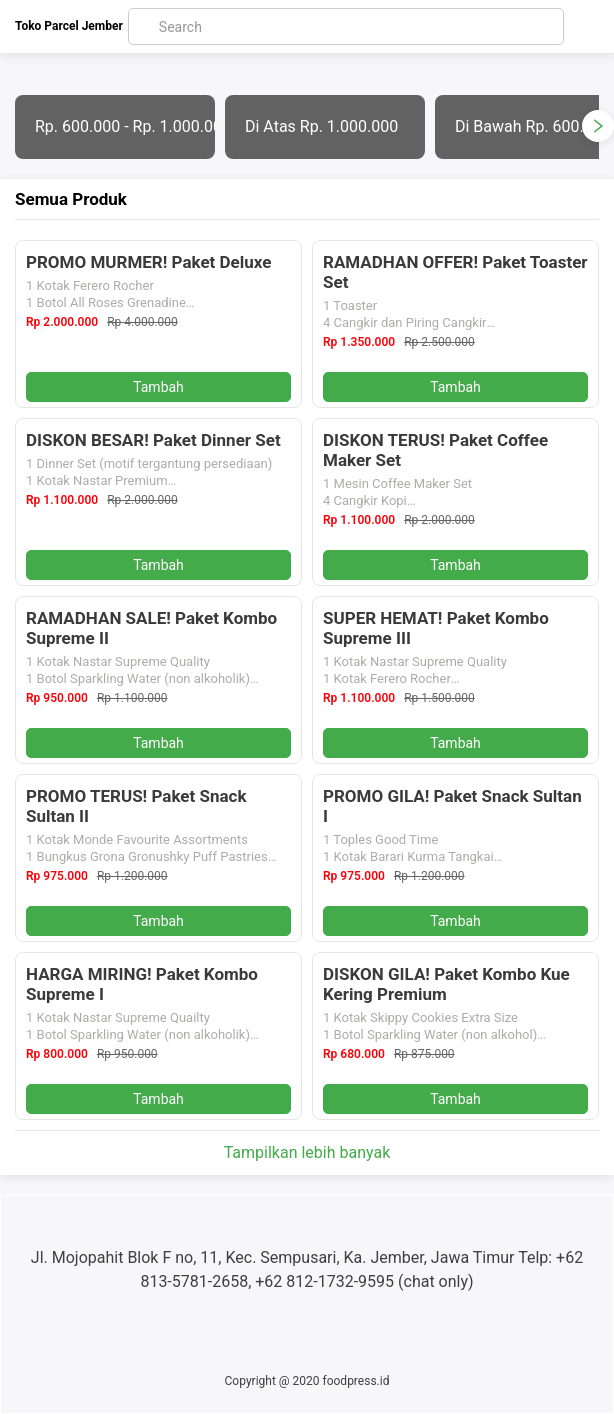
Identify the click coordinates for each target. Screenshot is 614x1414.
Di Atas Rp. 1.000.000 (321, 126)
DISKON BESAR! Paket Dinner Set (153, 440)
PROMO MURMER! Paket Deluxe (149, 262)
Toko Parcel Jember (69, 26)
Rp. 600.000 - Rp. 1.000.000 (125, 126)
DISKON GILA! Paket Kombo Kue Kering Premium (446, 984)
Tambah (158, 387)
